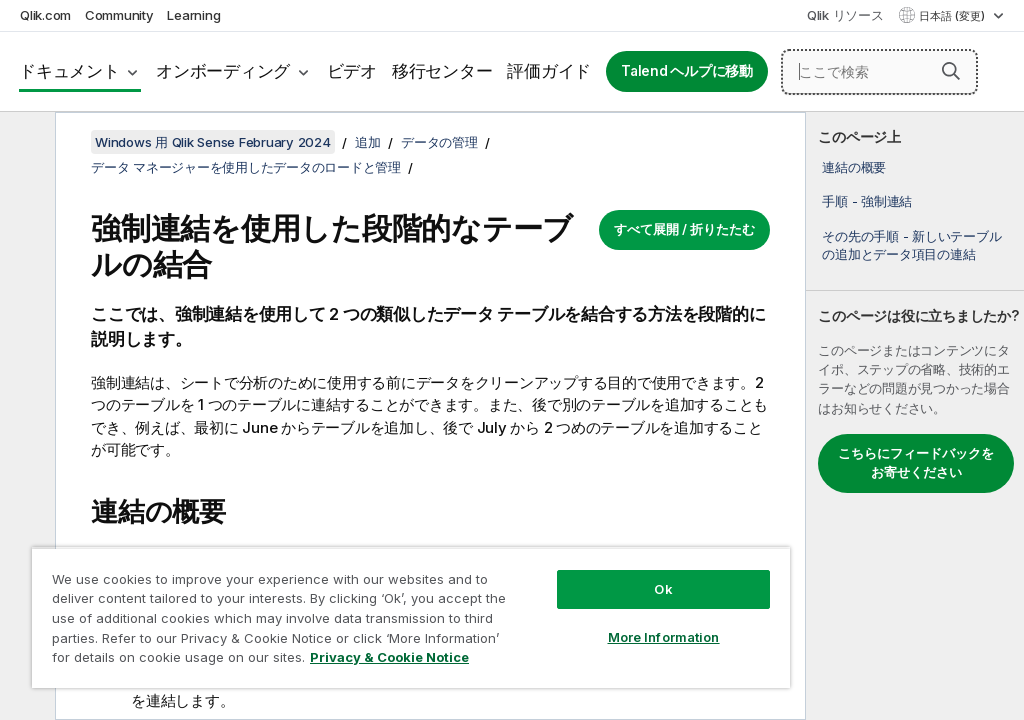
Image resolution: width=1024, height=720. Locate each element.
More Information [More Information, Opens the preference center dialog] (664, 637)
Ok (663, 589)
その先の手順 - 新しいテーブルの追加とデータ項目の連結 (911, 245)
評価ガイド (549, 71)
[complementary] (915, 416)
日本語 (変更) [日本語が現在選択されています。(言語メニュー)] (953, 16)
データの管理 (439, 142)
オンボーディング (223, 71)
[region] (411, 617)
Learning (193, 15)
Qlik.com (45, 15)
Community (119, 15)
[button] (951, 71)
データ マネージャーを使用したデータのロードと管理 (246, 167)
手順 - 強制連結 (867, 201)
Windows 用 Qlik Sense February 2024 (213, 142)
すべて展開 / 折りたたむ (684, 229)
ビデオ (352, 71)
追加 (368, 142)
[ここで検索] (879, 72)
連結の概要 (854, 167)
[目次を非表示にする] (25, 143)
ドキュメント (69, 71)
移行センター (442, 71)
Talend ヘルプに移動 (687, 71)
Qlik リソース (845, 15)
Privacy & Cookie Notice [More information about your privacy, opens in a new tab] (389, 657)
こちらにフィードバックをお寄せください (916, 463)
